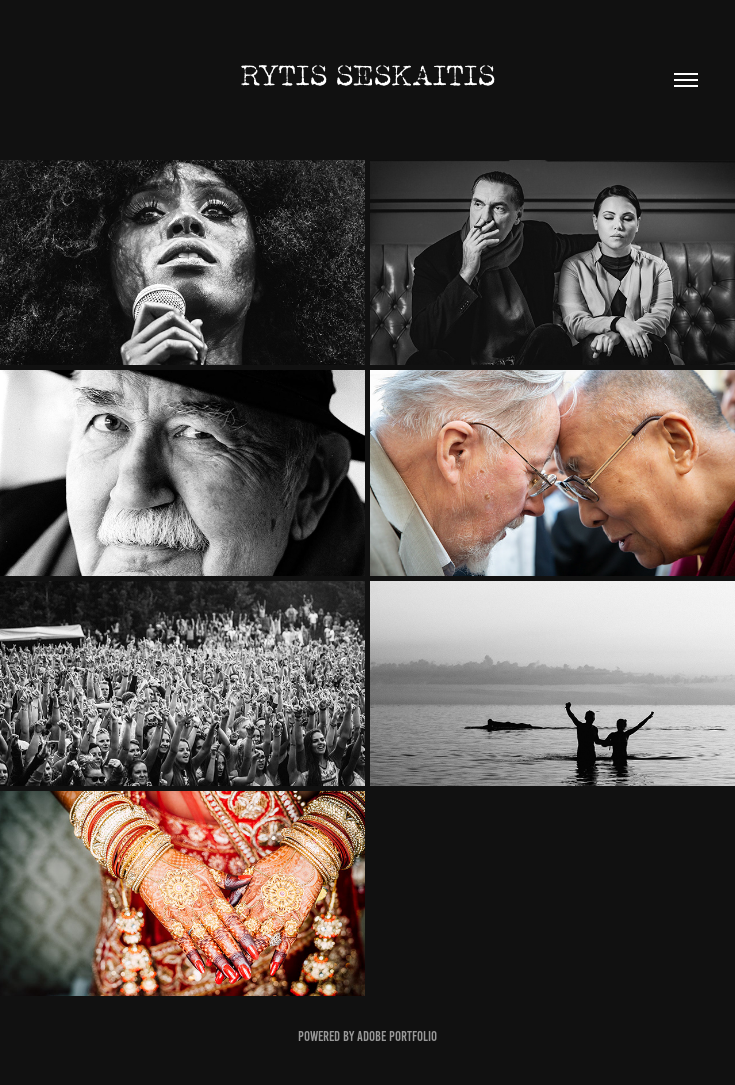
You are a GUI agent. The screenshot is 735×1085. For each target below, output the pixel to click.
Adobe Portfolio (397, 1036)
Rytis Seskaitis (368, 76)
